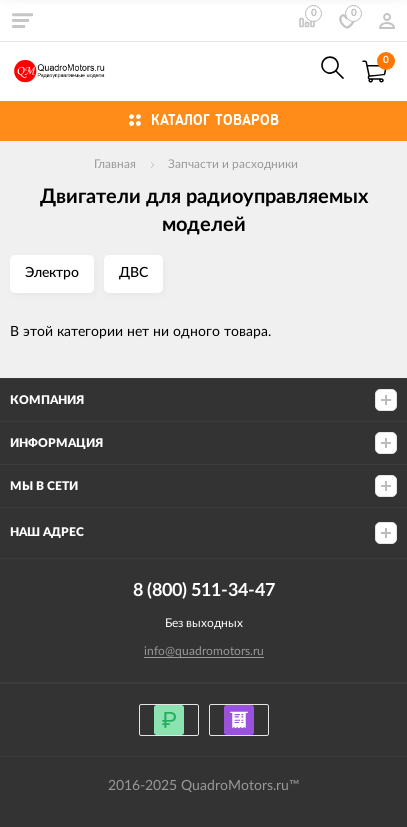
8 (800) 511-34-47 (289, 71)
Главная (115, 164)
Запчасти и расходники (233, 164)
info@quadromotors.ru (204, 651)
